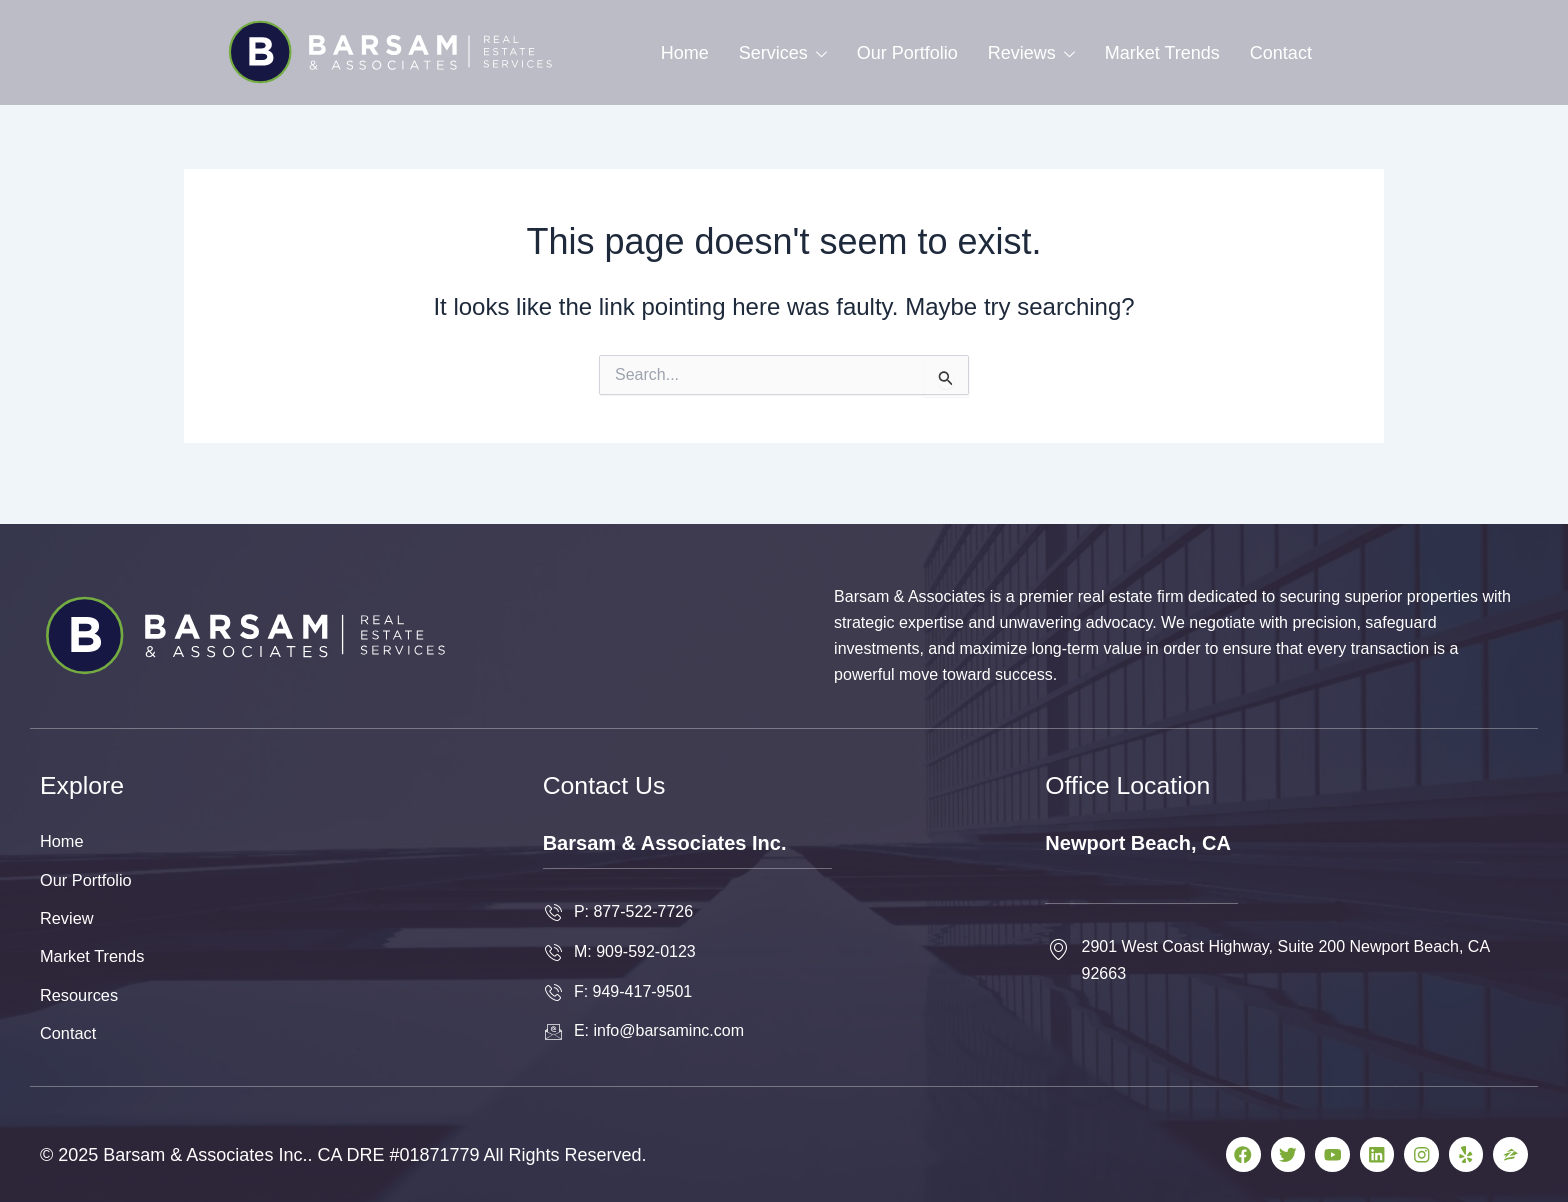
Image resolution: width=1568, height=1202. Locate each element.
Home (685, 53)
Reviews (1031, 53)
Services (783, 53)
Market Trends (1162, 53)
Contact (1281, 53)
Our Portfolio (907, 53)
